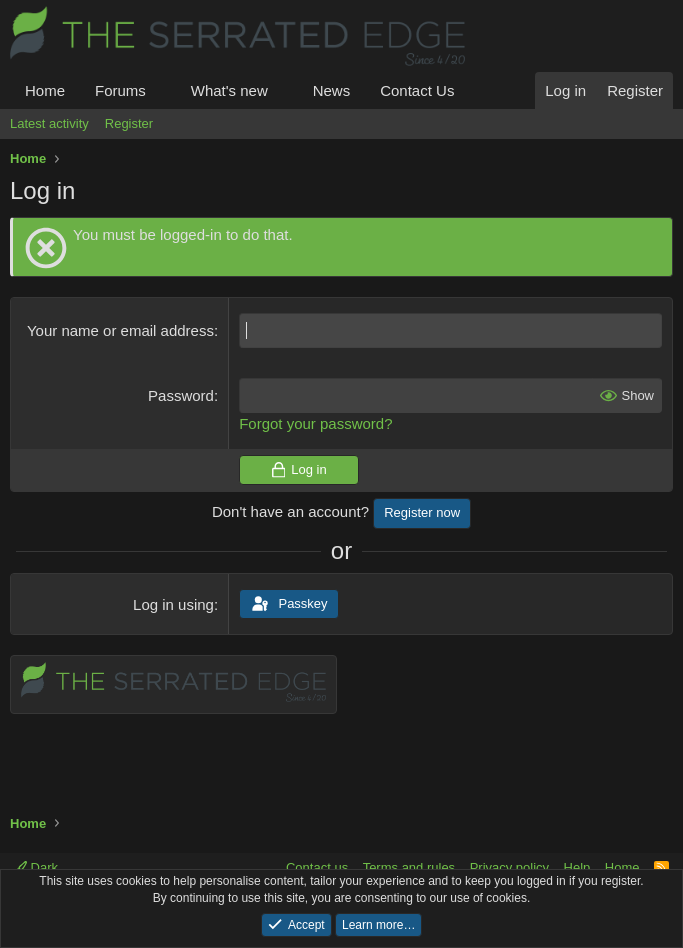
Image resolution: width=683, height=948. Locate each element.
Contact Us (417, 90)
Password (181, 395)
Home (45, 90)
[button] (162, 90)
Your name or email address (120, 330)
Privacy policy (509, 867)
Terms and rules (409, 867)
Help (577, 867)
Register (129, 123)
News (332, 90)
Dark (36, 867)
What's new (229, 90)
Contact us (317, 867)
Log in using (173, 604)
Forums (120, 90)
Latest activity (49, 123)
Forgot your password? (315, 423)
